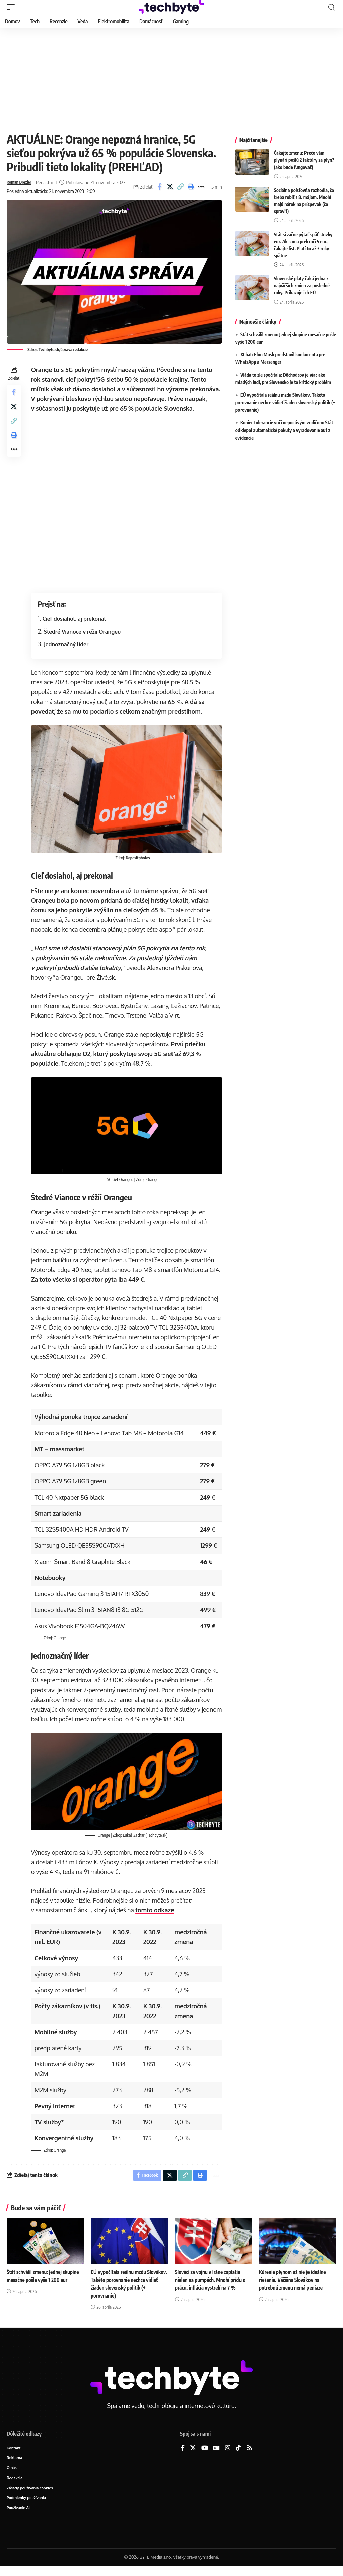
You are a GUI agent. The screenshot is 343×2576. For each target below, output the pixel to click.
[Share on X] (170, 191)
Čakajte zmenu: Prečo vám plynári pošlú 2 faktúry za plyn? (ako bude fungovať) (304, 160)
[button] (12, 7)
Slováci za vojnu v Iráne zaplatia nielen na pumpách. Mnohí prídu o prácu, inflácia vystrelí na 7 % (212, 2287)
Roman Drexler (22, 182)
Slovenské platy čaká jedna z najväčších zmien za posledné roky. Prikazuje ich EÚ (302, 285)
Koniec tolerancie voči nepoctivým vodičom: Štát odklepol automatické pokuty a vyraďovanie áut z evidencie (284, 430)
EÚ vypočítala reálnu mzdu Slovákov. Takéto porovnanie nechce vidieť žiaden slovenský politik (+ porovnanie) (285, 402)
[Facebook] (183, 2456)
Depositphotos (139, 865)
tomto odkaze (156, 1916)
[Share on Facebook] (159, 191)
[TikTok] (238, 2456)
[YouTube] (204, 2456)
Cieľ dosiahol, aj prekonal (76, 627)
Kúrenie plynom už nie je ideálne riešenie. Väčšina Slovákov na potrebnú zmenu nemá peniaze (294, 2287)
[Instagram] (227, 2456)
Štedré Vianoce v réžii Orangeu (84, 640)
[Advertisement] (171, 79)
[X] (193, 2456)
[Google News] (216, 2456)
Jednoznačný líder (68, 653)
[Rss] (250, 2456)
